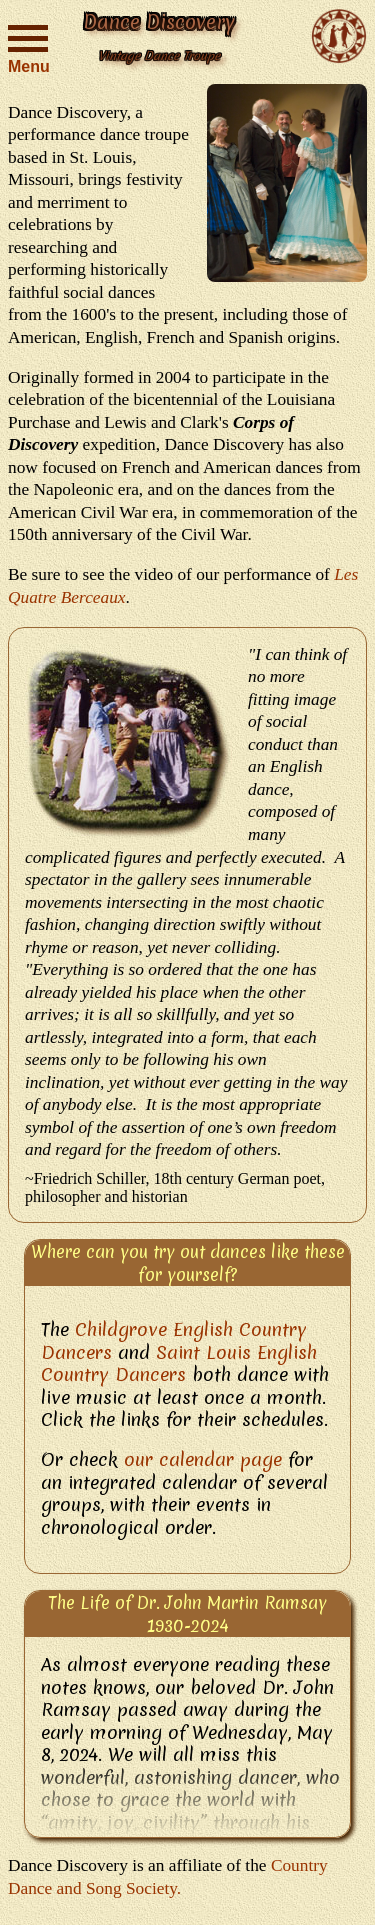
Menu (28, 47)
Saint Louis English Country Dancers (179, 1364)
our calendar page (203, 1459)
